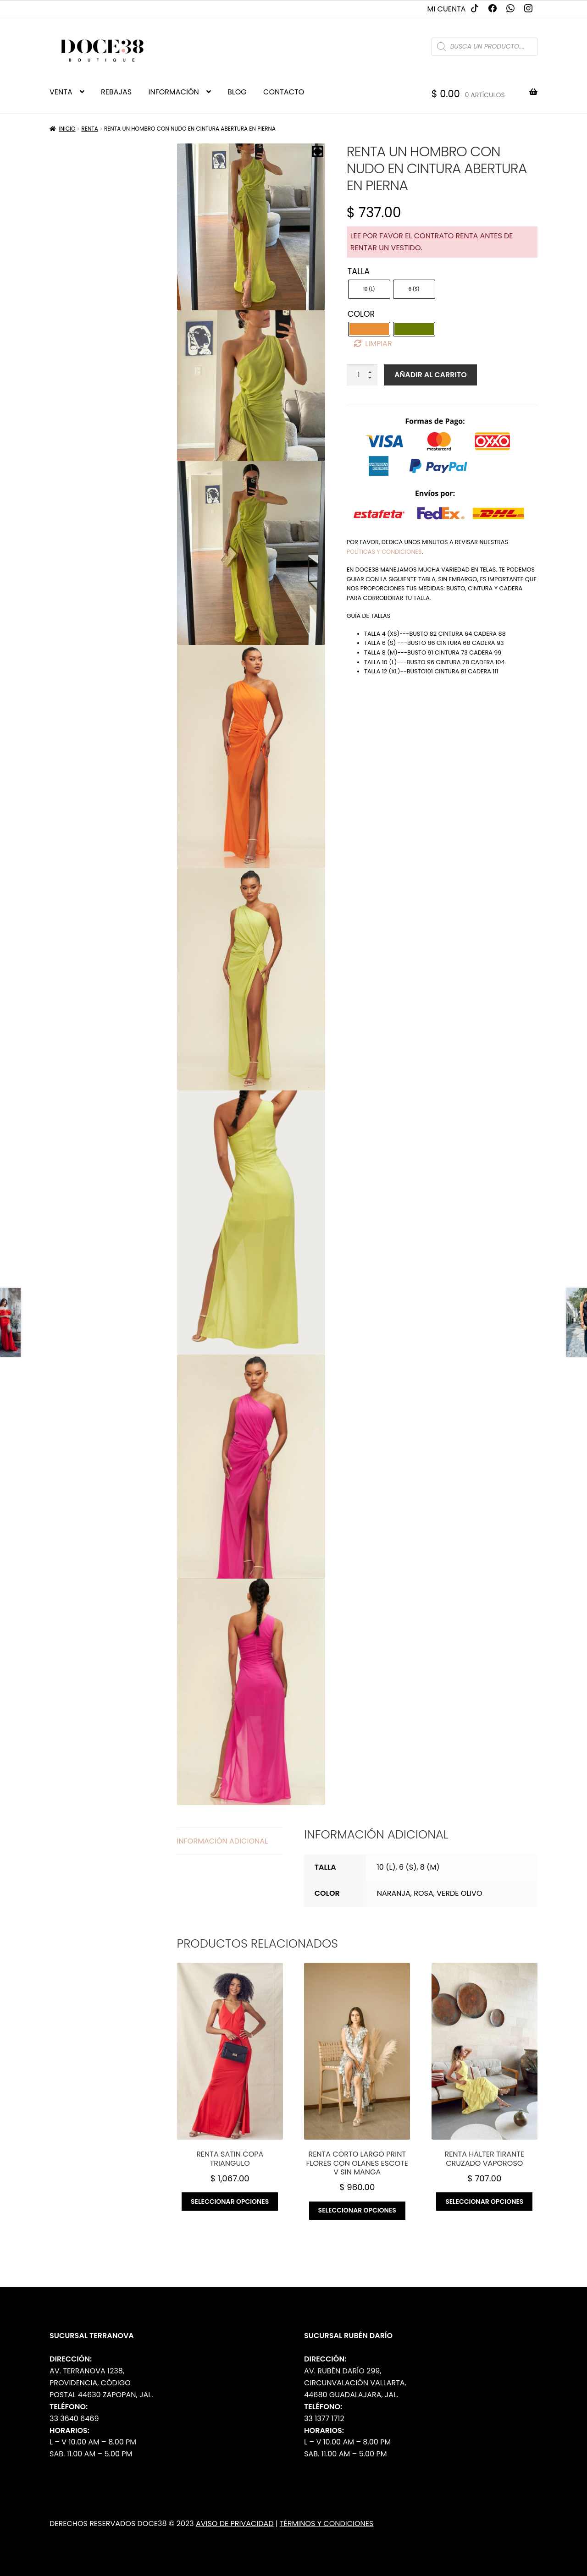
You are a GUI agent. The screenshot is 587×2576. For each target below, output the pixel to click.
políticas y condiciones (384, 552)
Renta (89, 128)
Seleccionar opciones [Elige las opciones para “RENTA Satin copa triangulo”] (230, 2201)
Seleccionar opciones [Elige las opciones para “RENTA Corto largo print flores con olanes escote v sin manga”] (357, 2210)
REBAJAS (116, 92)
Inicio (67, 128)
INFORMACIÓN (173, 92)
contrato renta (446, 236)
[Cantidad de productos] (362, 374)
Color (361, 313)
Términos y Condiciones (327, 2523)
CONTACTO (283, 92)
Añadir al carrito (430, 374)
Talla (359, 271)
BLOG (237, 92)
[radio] (369, 289)
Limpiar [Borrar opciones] (378, 343)
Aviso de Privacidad (235, 2523)
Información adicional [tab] (222, 1841)
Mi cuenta (446, 9)
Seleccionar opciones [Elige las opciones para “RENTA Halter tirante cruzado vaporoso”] (484, 2201)
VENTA (61, 92)
